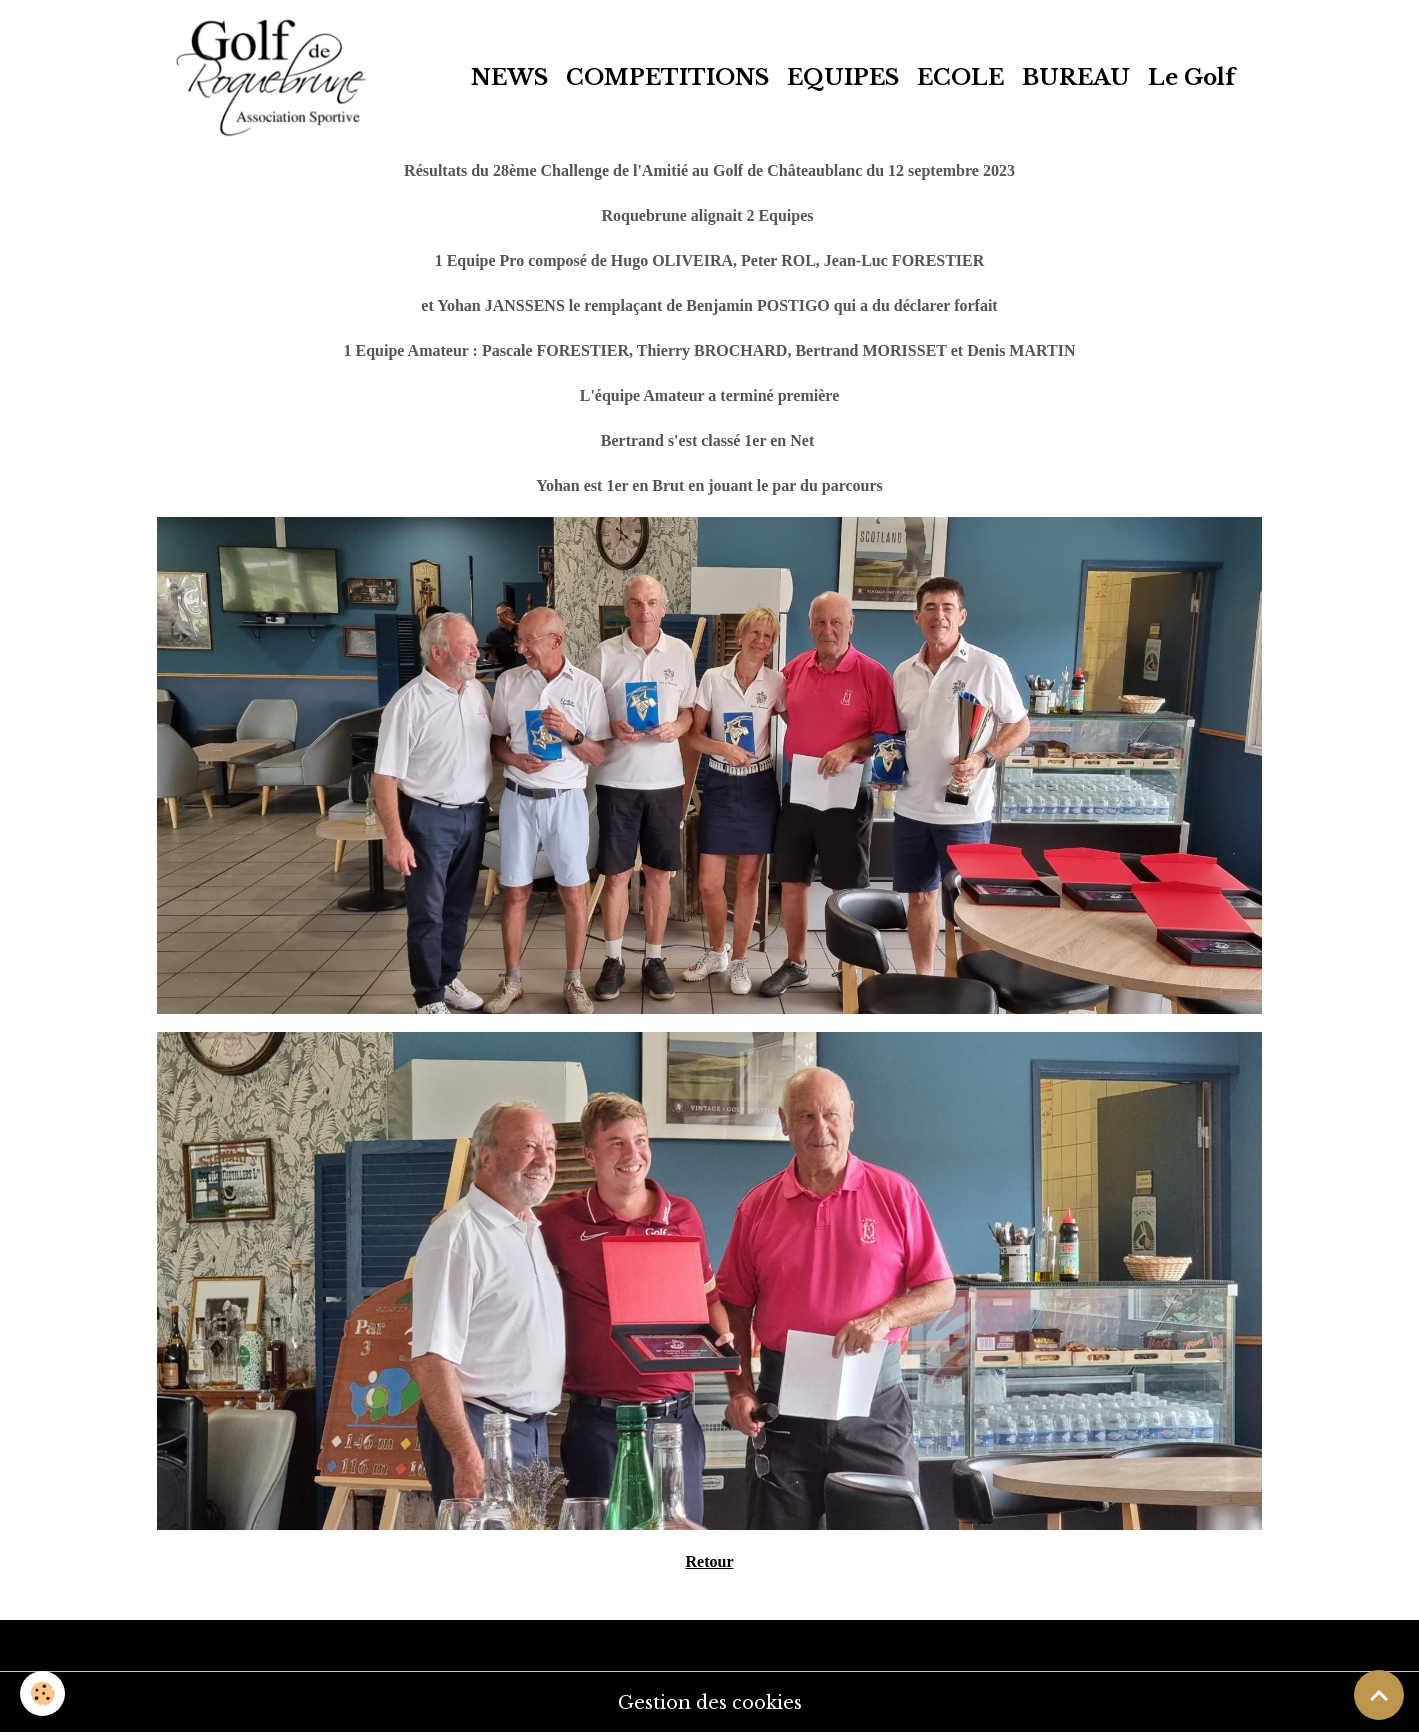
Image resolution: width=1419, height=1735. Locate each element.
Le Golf (1191, 77)
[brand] (276, 78)
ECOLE (960, 77)
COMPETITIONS (667, 77)
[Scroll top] (1379, 1695)
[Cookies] (42, 1693)
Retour (710, 1561)
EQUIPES (843, 77)
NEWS (509, 77)
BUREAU (1076, 77)
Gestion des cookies (710, 1703)
